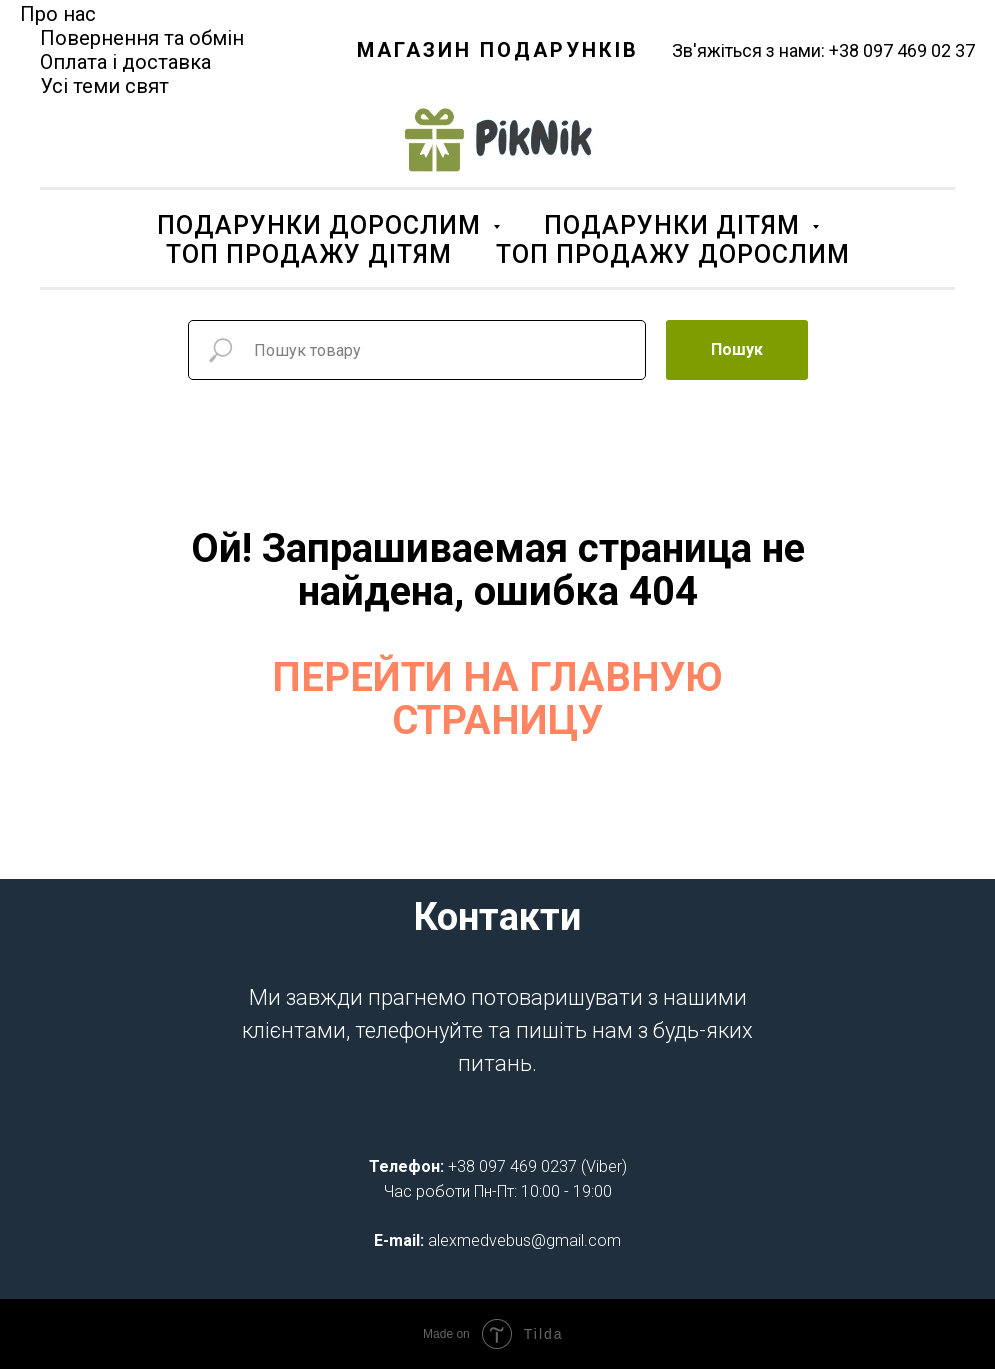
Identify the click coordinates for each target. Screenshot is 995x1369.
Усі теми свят (104, 86)
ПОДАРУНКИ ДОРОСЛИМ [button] (322, 225)
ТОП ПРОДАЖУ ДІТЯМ (309, 254)
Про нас (58, 14)
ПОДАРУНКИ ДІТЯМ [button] (675, 225)
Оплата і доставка (125, 62)
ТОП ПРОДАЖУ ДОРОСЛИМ (673, 254)
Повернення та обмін (142, 38)
